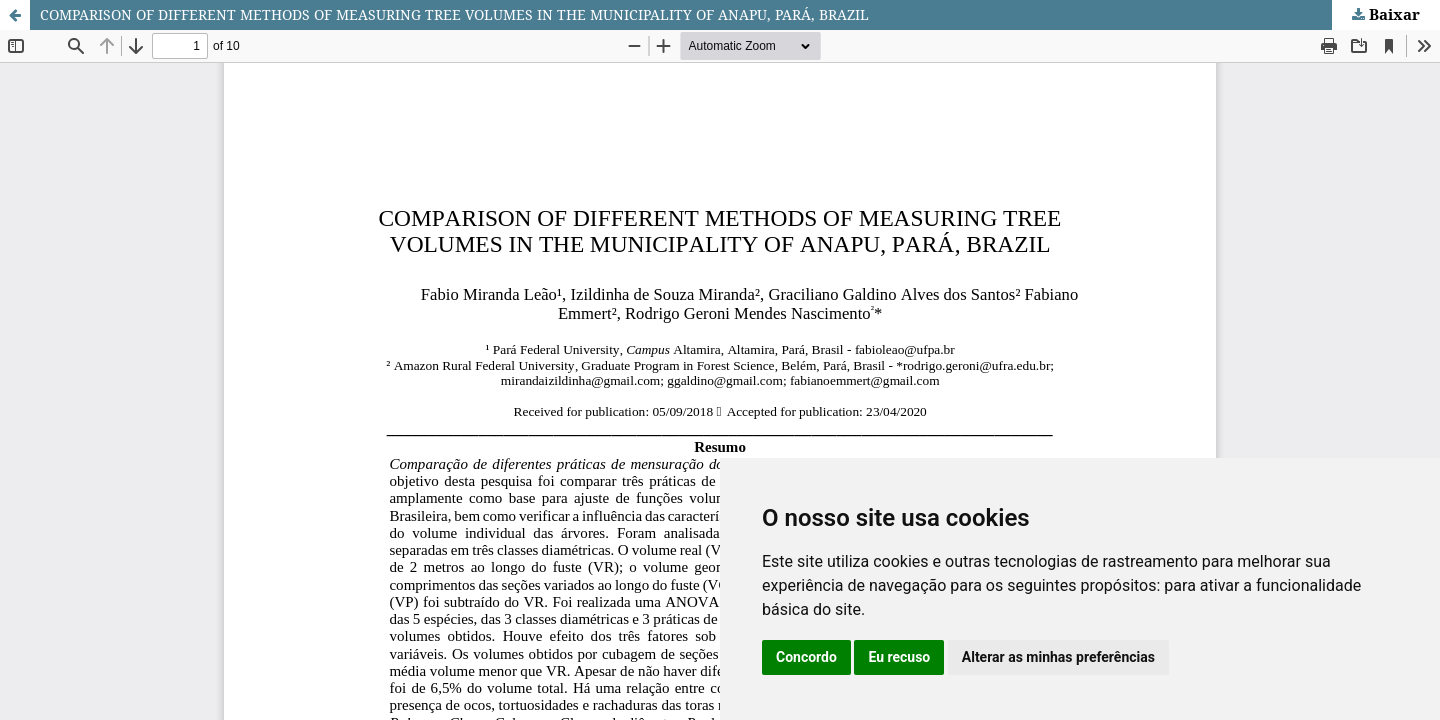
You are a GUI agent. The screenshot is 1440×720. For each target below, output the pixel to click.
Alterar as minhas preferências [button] (1058, 657)
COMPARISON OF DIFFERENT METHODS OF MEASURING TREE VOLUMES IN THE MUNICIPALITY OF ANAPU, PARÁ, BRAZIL (454, 14)
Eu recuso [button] (899, 657)
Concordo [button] (806, 657)
